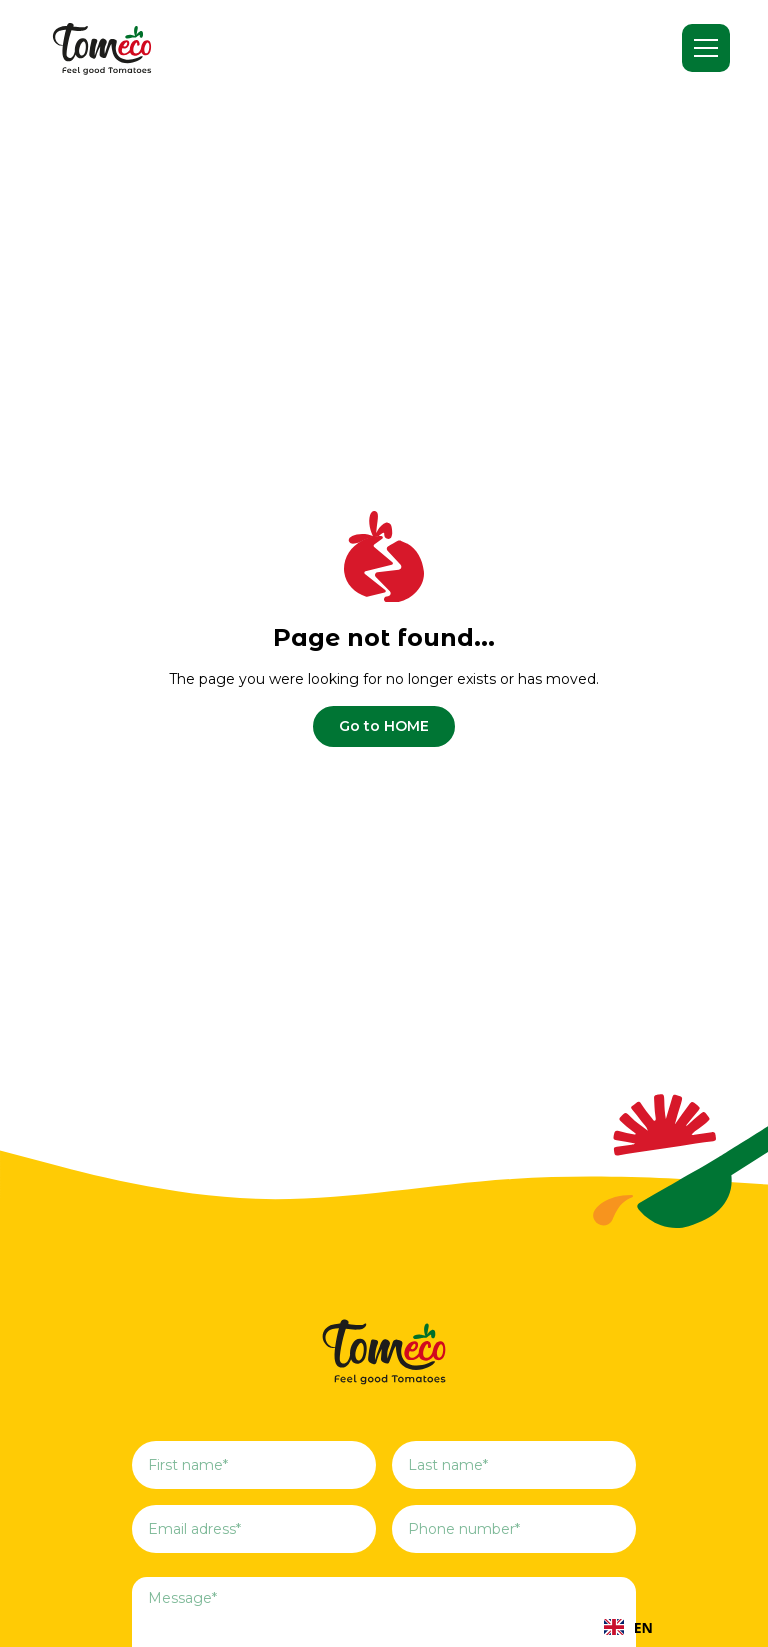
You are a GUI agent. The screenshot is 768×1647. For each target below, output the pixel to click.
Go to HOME (384, 726)
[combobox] (628, 1627)
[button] (706, 48)
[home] (102, 48)
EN (628, 1627)
